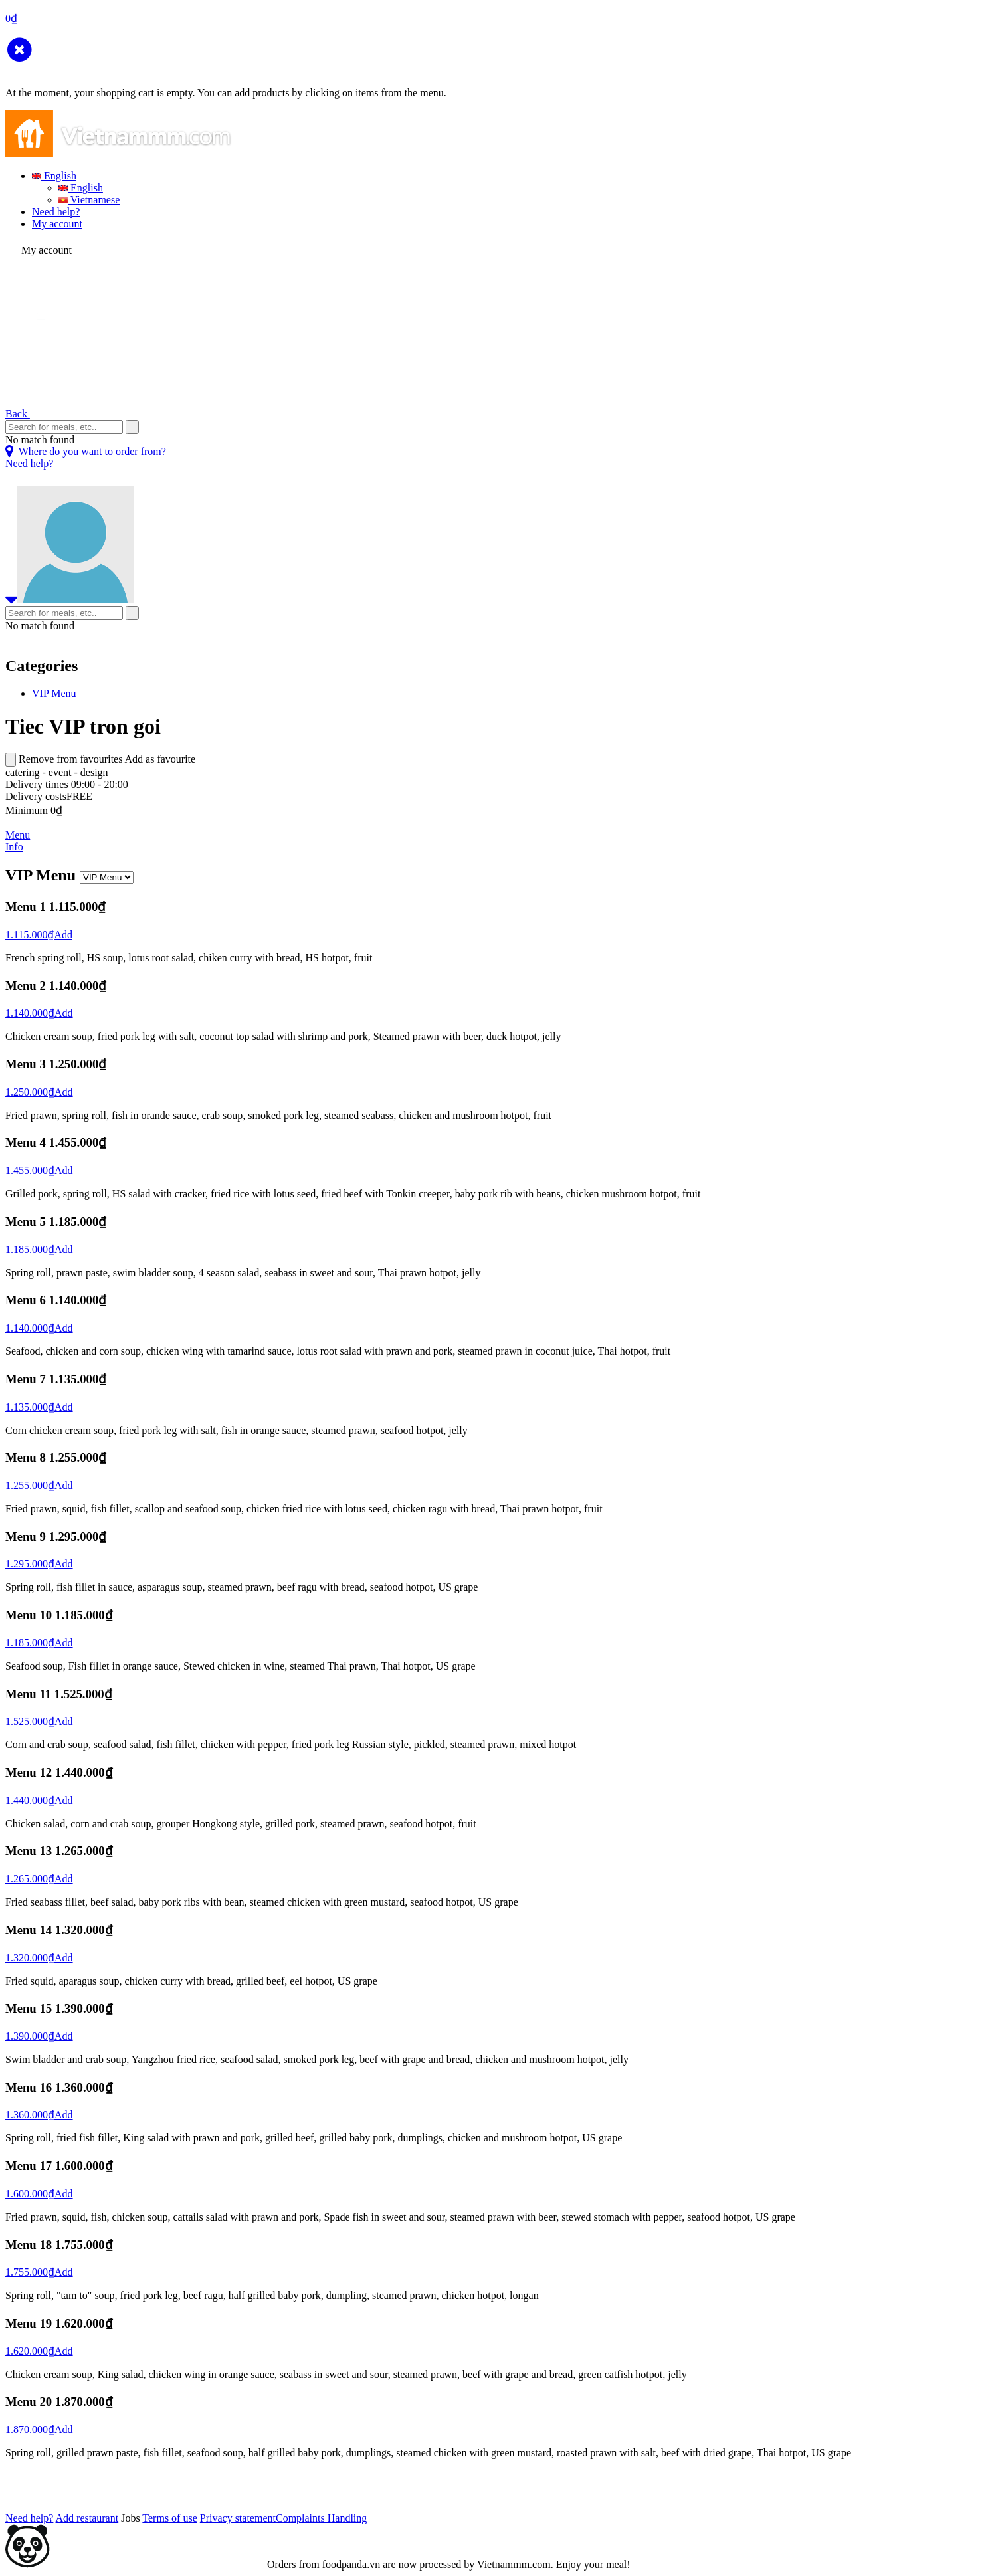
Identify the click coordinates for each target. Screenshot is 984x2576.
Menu (17, 835)
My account (57, 223)
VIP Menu (54, 693)
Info (14, 846)
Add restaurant (87, 2518)
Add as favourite (160, 759)
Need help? (56, 211)
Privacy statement (238, 2518)
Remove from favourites (70, 759)
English (54, 175)
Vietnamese (89, 199)
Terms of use (169, 2518)
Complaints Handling (321, 2518)
